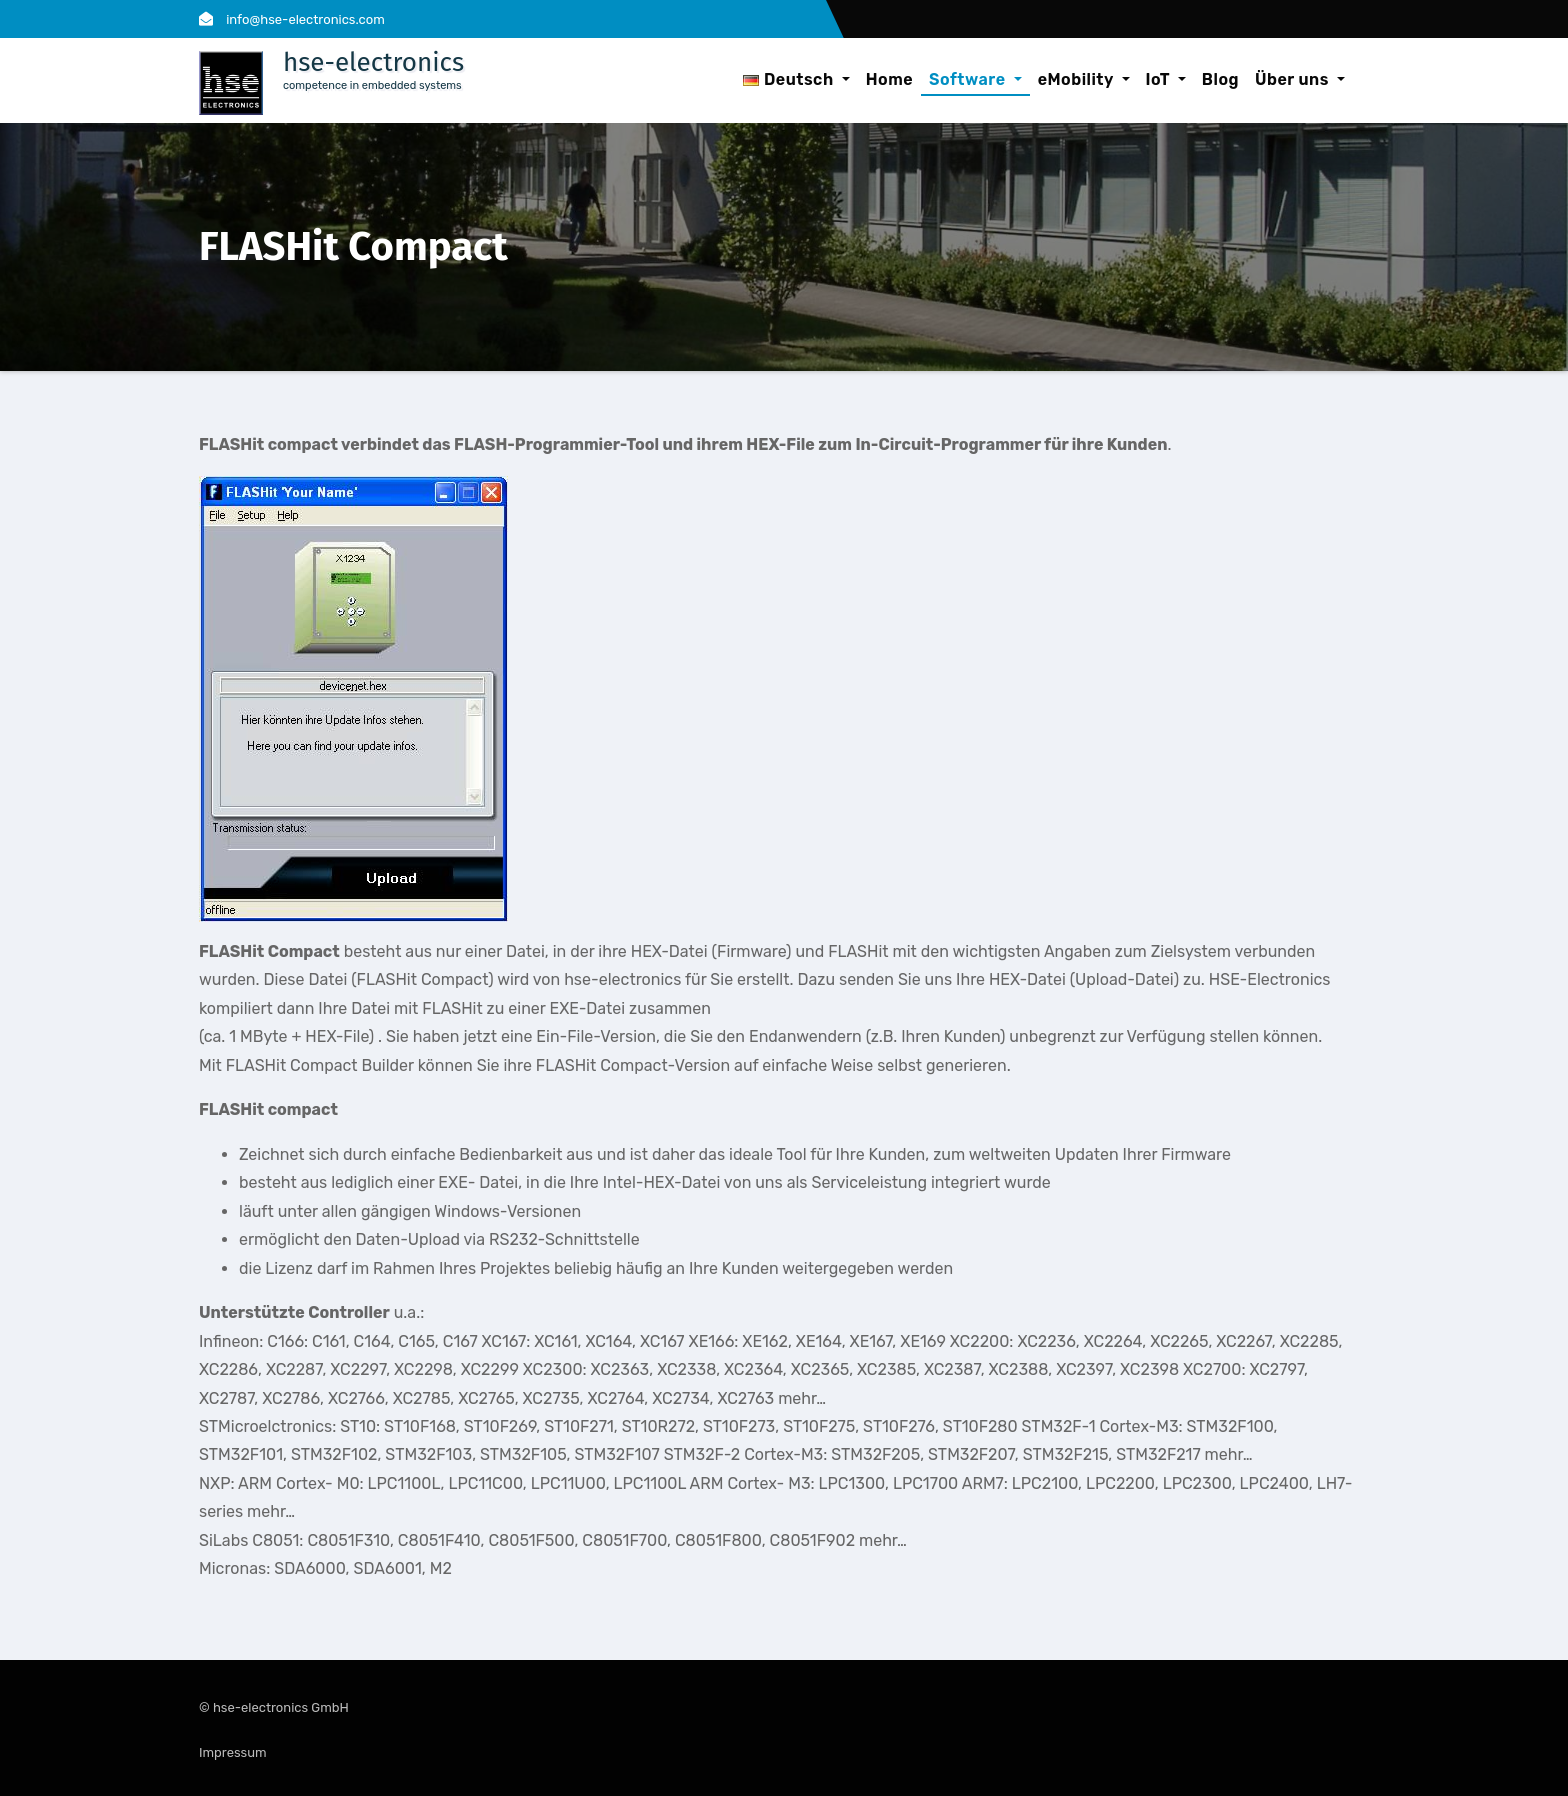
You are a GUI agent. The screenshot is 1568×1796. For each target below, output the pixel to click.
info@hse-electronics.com (292, 19)
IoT (1166, 79)
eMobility (1084, 79)
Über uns (1300, 79)
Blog (1220, 79)
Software (975, 79)
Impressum (233, 1752)
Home (889, 79)
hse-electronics (373, 62)
